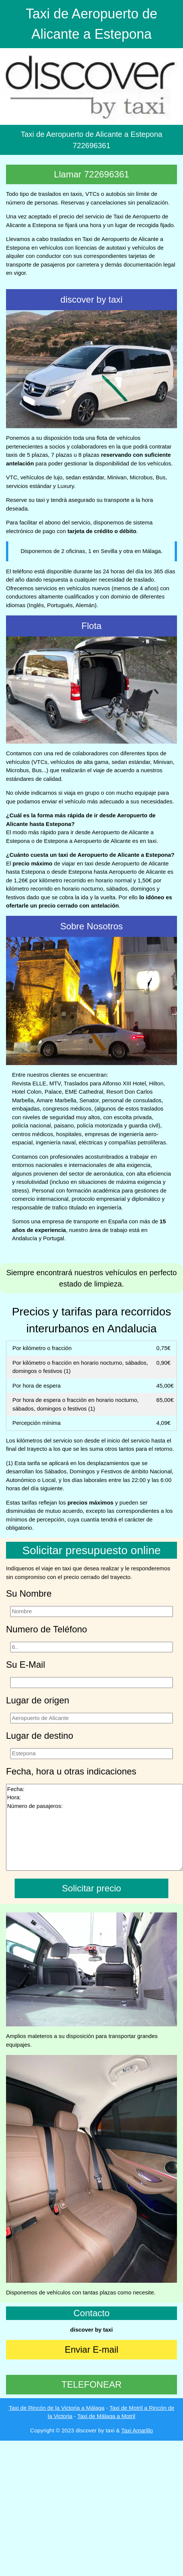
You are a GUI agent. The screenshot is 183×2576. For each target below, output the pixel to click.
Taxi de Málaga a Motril (106, 2416)
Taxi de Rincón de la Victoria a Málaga (56, 2408)
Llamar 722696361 (91, 174)
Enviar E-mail (91, 2349)
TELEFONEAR (91, 2384)
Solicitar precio (91, 1888)
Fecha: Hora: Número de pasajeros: (94, 1827)
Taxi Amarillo (137, 2430)
